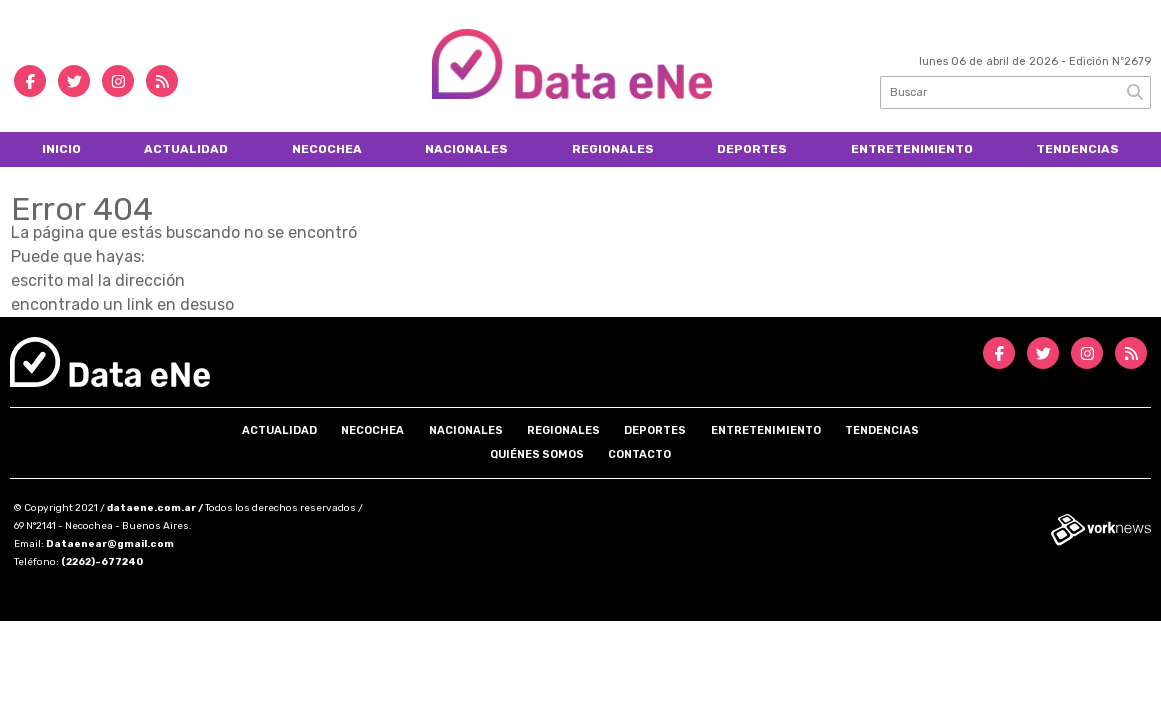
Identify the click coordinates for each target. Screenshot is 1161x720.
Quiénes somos (537, 454)
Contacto (639, 454)
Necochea (327, 149)
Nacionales (466, 149)
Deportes (752, 149)
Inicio (61, 149)
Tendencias (1077, 149)
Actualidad (186, 149)
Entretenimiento (912, 149)
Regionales (613, 149)
